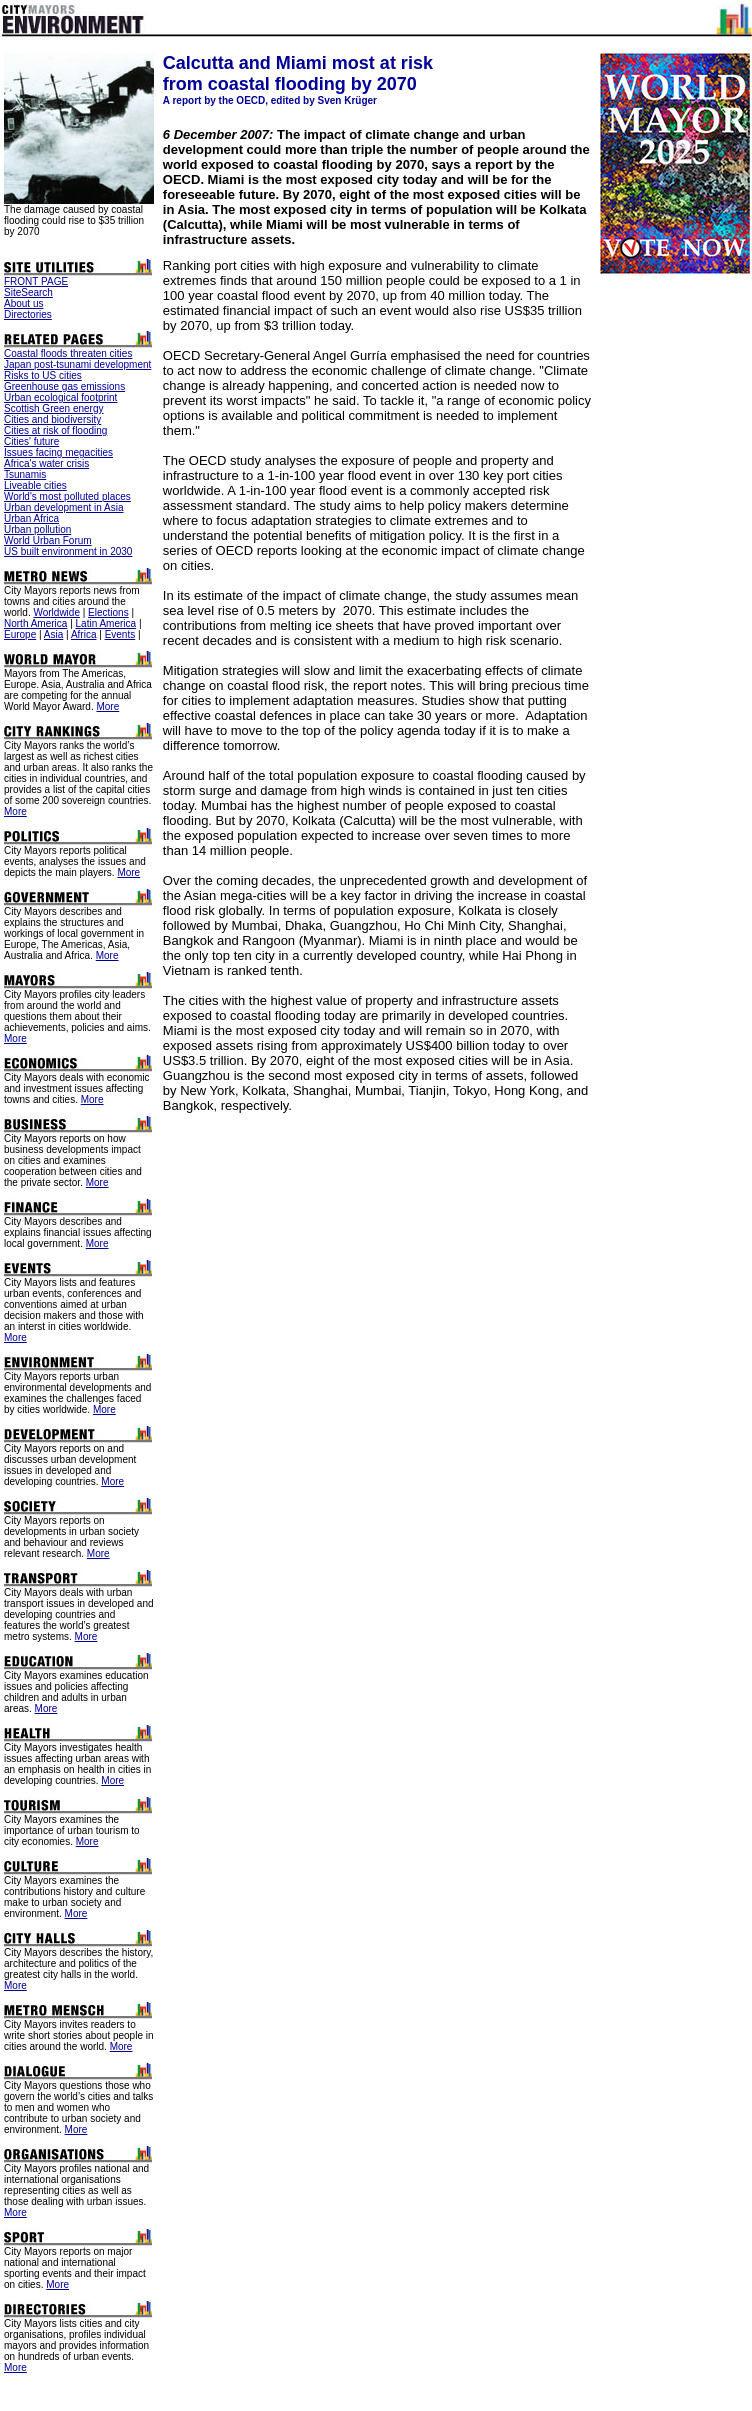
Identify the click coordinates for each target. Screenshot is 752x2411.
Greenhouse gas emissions (64, 386)
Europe (20, 634)
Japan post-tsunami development (77, 364)
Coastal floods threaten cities (68, 353)
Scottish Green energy (54, 408)
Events (120, 634)
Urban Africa (31, 518)
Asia (53, 634)
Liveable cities (35, 485)
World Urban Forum (48, 540)
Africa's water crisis (46, 463)
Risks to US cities (43, 375)
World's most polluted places (67, 496)
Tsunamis (25, 474)
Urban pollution (37, 529)
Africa (84, 634)
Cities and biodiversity (52, 419)
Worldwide (56, 612)
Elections (108, 612)
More (107, 706)
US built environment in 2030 (68, 551)
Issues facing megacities (58, 452)
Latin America (106, 623)
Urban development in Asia (64, 507)
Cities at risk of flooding (55, 430)
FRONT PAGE (36, 281)
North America (35, 623)
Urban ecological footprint (60, 397)
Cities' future (31, 441)
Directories (28, 314)
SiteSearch (28, 292)
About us (23, 303)
